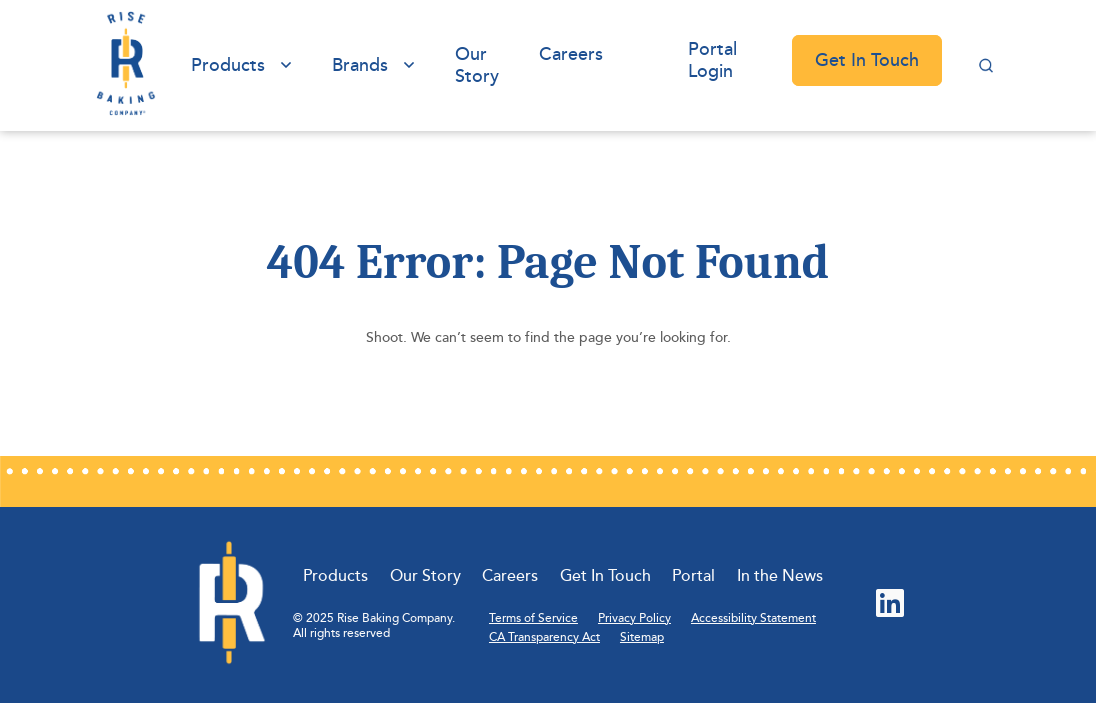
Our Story (477, 65)
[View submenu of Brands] (409, 65)
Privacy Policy (634, 618)
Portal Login (712, 60)
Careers (571, 54)
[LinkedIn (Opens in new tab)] (890, 605)
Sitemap (642, 637)
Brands (360, 65)
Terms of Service (533, 618)
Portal (693, 576)
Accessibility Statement (753, 618)
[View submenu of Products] (286, 65)
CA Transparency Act (544, 637)
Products (228, 65)
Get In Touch (867, 60)
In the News (780, 576)
